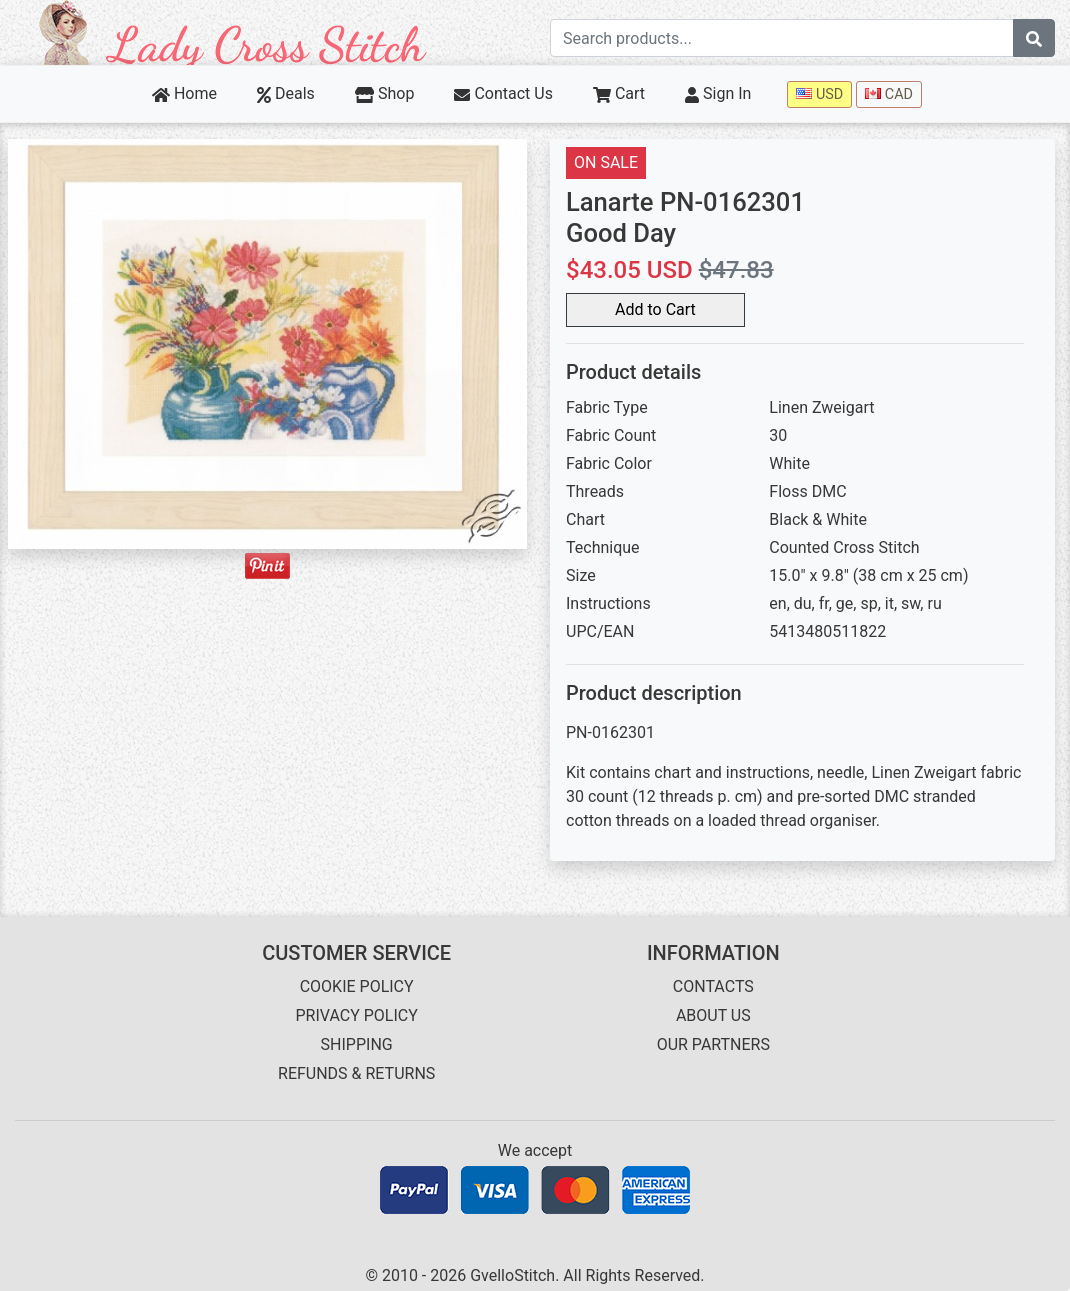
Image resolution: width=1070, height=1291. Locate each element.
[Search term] (782, 38)
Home (184, 93)
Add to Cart (655, 309)
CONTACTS (713, 986)
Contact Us (503, 93)
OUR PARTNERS (713, 1044)
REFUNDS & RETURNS (356, 1073)
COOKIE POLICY (357, 986)
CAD (889, 94)
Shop (385, 93)
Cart (619, 93)
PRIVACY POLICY (356, 1015)
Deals (286, 93)
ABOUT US (713, 1015)
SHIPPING (357, 1044)
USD (819, 94)
